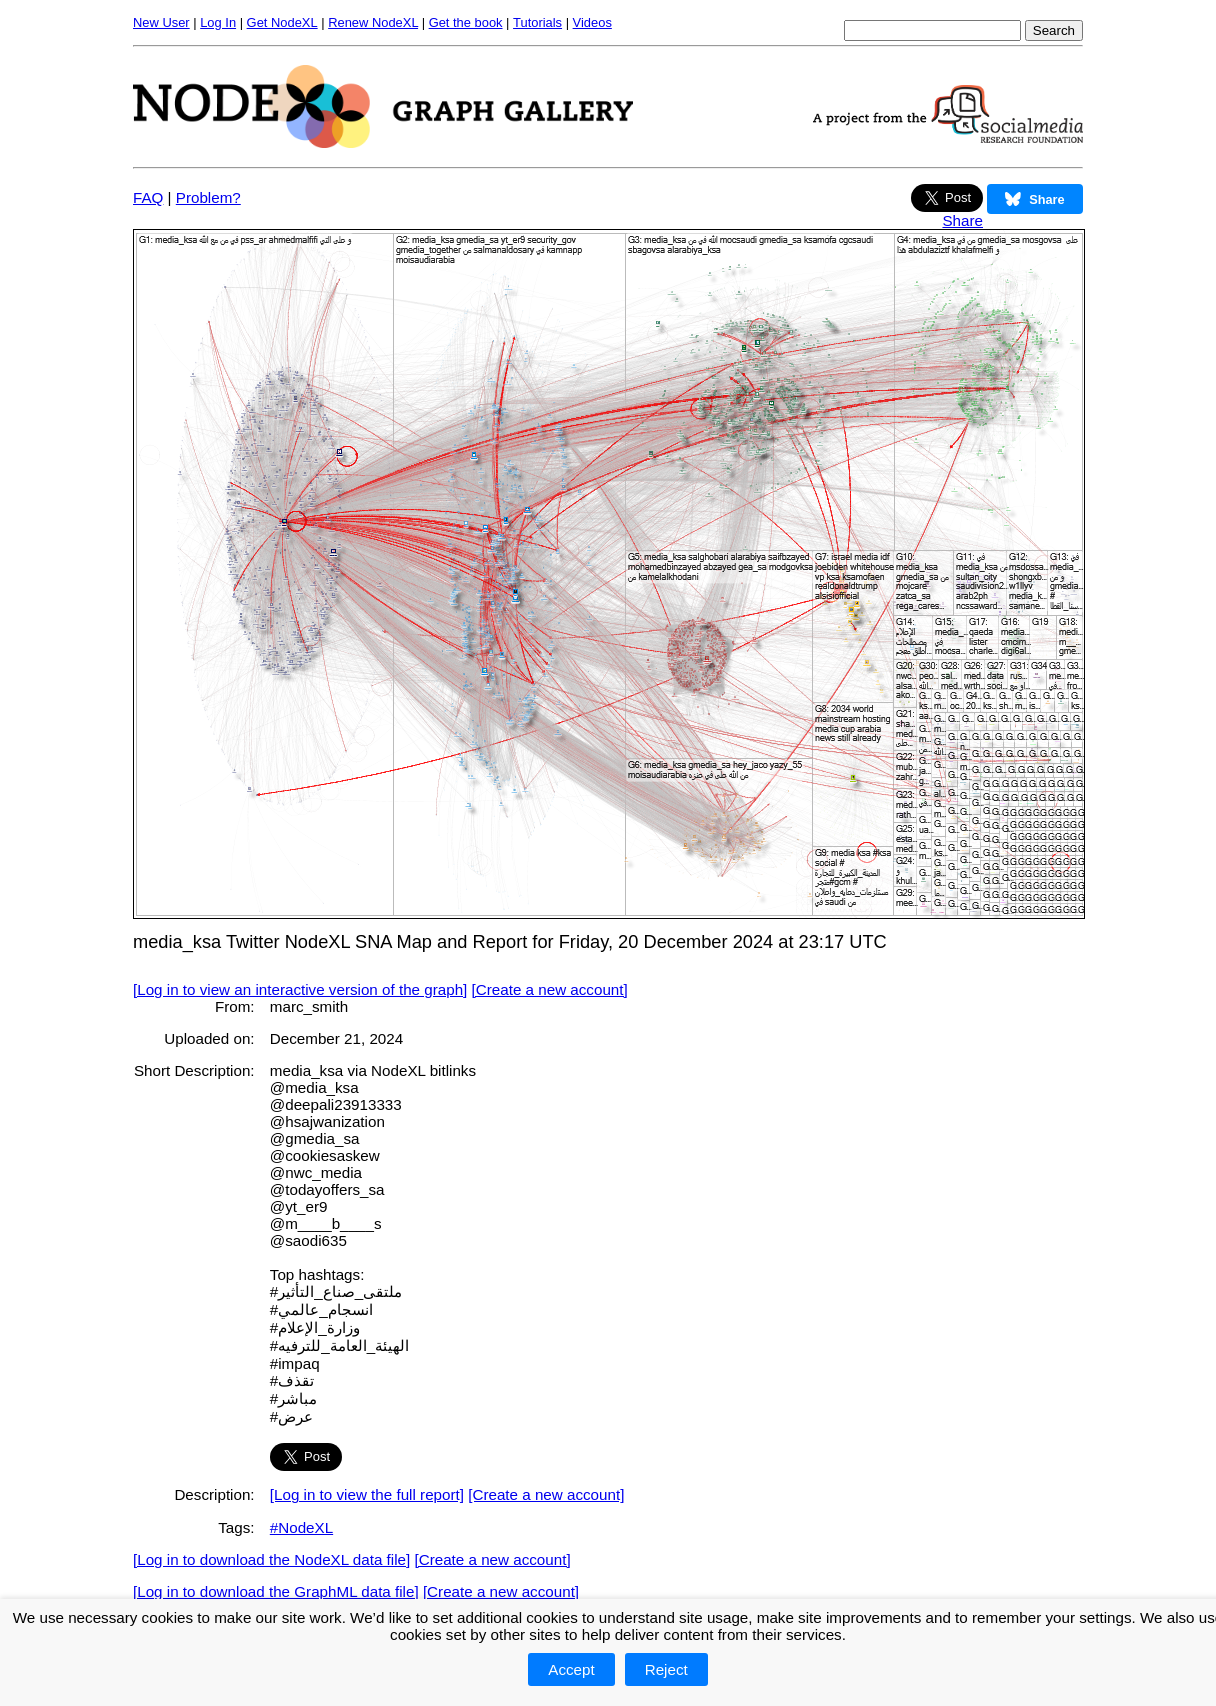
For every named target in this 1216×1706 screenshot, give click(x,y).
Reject (666, 1669)
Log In (218, 22)
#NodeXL (301, 1527)
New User (161, 22)
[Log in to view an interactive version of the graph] (300, 989)
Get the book (466, 22)
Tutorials (537, 22)
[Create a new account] (550, 989)
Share (962, 220)
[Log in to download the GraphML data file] (276, 1591)
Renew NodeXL (373, 22)
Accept (571, 1669)
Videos (592, 22)
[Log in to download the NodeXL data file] (271, 1559)
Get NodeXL (282, 22)
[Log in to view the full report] (367, 1494)
